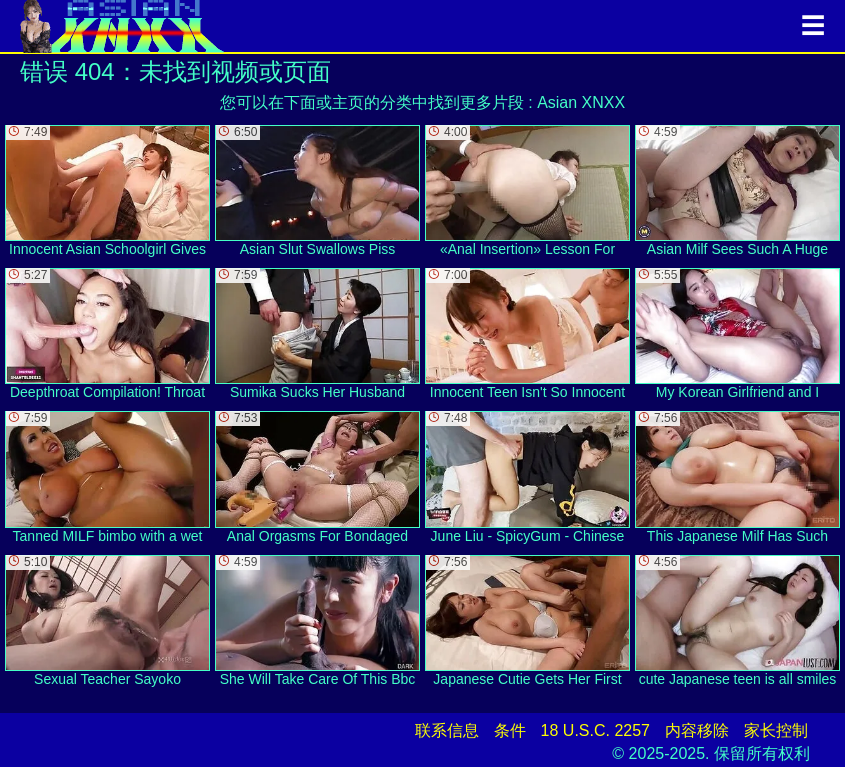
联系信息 (447, 730)
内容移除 (697, 730)
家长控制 (776, 730)
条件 (510, 730)
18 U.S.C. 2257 (595, 730)
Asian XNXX (581, 102)
